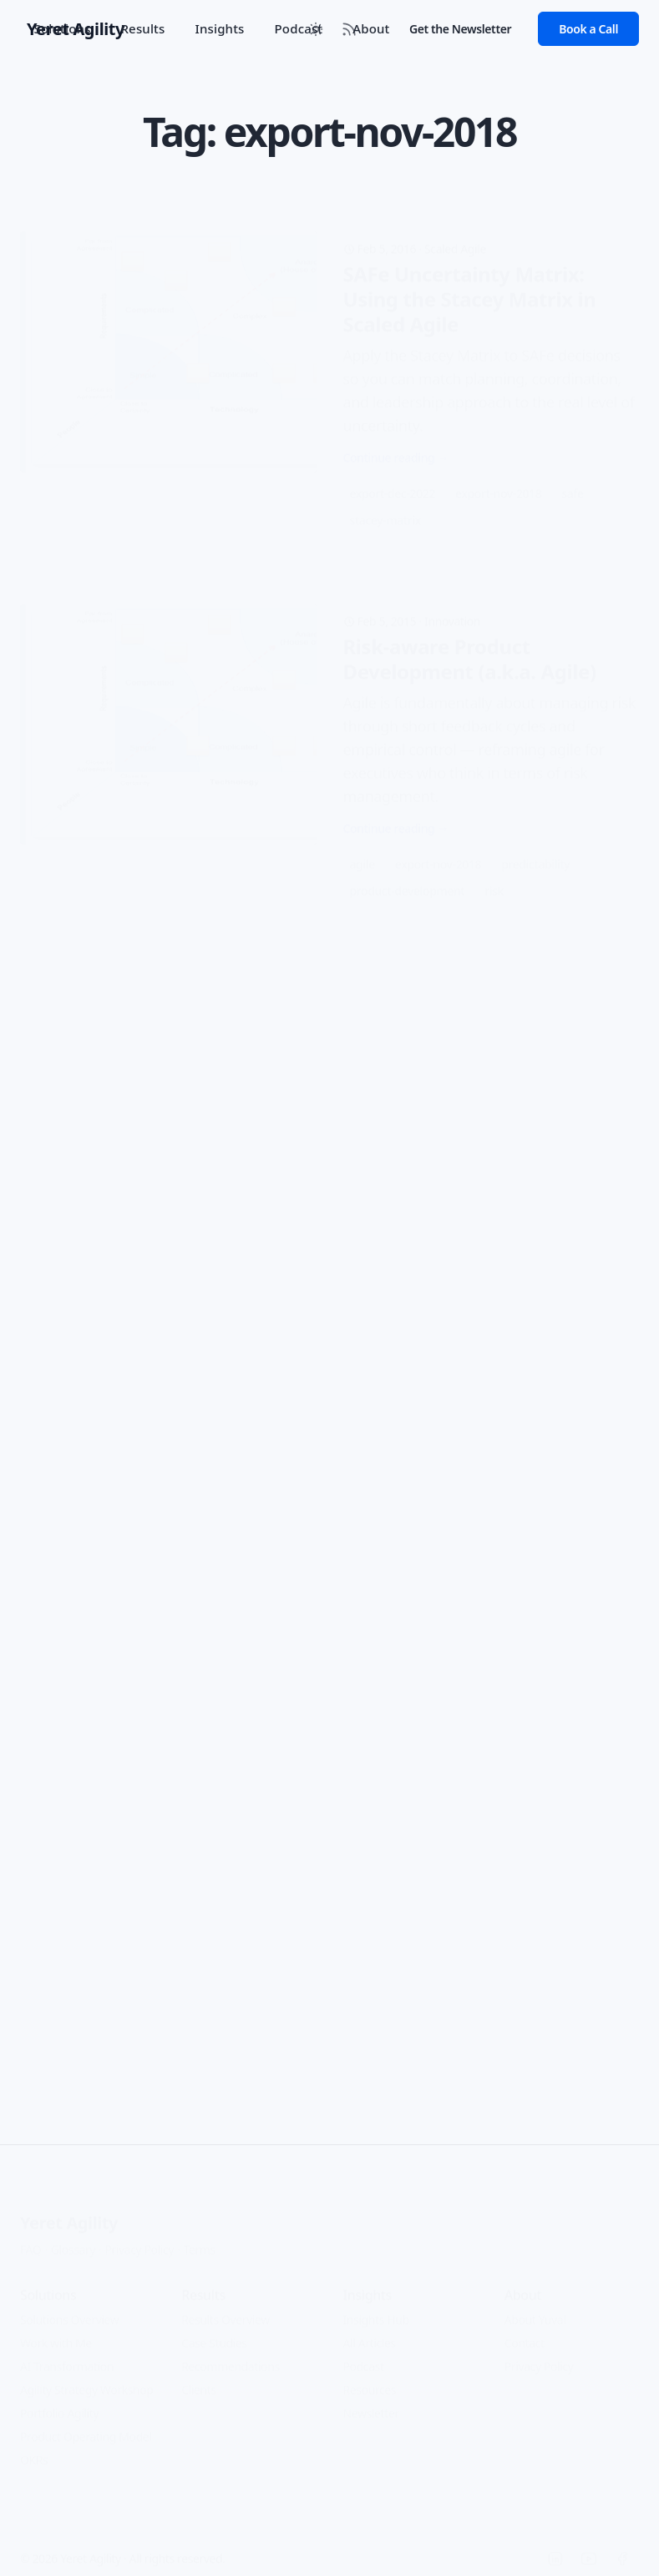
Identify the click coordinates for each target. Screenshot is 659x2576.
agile (362, 852)
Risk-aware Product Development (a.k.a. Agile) (469, 647)
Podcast (363, 2354)
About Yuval (535, 2307)
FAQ (30, 2237)
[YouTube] (589, 2546)
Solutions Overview (69, 2307)
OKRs (34, 2448)
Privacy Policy (139, 2237)
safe (572, 467)
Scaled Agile (455, 222)
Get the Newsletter (460, 29)
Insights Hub (376, 2307)
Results (142, 28)
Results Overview (225, 2307)
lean (572, 1508)
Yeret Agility (69, 2210)
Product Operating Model (86, 2424)
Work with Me (56, 2331)
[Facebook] (622, 2546)
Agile (443, 1265)
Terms (199, 2237)
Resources (370, 2378)
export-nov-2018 (498, 467)
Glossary (73, 2237)
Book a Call (588, 29)
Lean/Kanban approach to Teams (468, 1303)
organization (383, 1534)
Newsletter (371, 2401)
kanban (521, 1508)
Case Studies (213, 2331)
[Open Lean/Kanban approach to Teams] (329, 1399)
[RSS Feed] (349, 29)
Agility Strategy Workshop (87, 2378)
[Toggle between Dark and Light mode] (315, 29)
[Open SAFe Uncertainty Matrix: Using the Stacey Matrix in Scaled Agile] (329, 358)
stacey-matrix (385, 494)
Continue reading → (396, 431)
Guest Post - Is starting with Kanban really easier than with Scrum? (304, 1024)
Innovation (452, 609)
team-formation (478, 1534)
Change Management (161, 986)
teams (556, 1534)
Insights (219, 28)
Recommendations (230, 2354)
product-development (407, 879)
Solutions (62, 28)
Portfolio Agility (59, 2401)
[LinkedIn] (555, 2546)
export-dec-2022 (393, 467)
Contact (524, 2331)
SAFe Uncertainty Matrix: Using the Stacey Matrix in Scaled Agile (469, 273)
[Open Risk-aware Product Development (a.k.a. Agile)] (329, 744)
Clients (198, 2378)
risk (494, 879)
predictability (535, 852)
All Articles (369, 2331)
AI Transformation (67, 2354)
